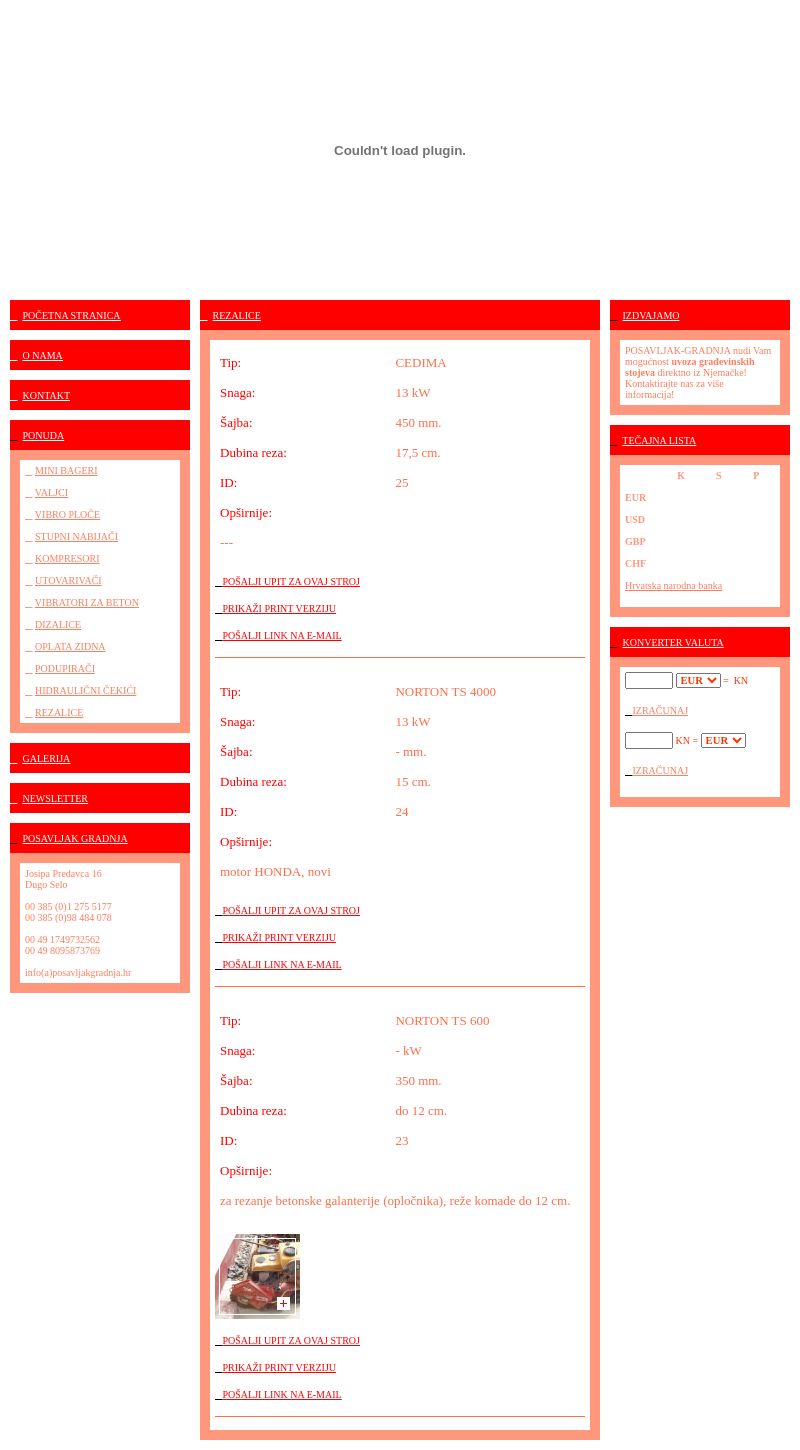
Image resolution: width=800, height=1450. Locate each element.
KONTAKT (47, 395)
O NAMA (43, 355)
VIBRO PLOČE (67, 514)
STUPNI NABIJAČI (76, 536)
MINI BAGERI (66, 470)
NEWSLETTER (56, 798)
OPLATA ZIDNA (70, 646)
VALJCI (51, 492)
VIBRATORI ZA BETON (87, 602)
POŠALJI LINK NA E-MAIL (282, 635)
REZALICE (59, 712)
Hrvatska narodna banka (673, 585)
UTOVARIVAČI (68, 580)
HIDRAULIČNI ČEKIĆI (85, 690)
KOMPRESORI (67, 558)
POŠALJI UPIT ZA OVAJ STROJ (291, 581)
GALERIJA (47, 758)
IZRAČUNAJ (661, 710)
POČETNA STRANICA (72, 315)
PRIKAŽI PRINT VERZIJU (280, 608)
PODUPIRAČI (65, 668)
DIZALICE (58, 624)
